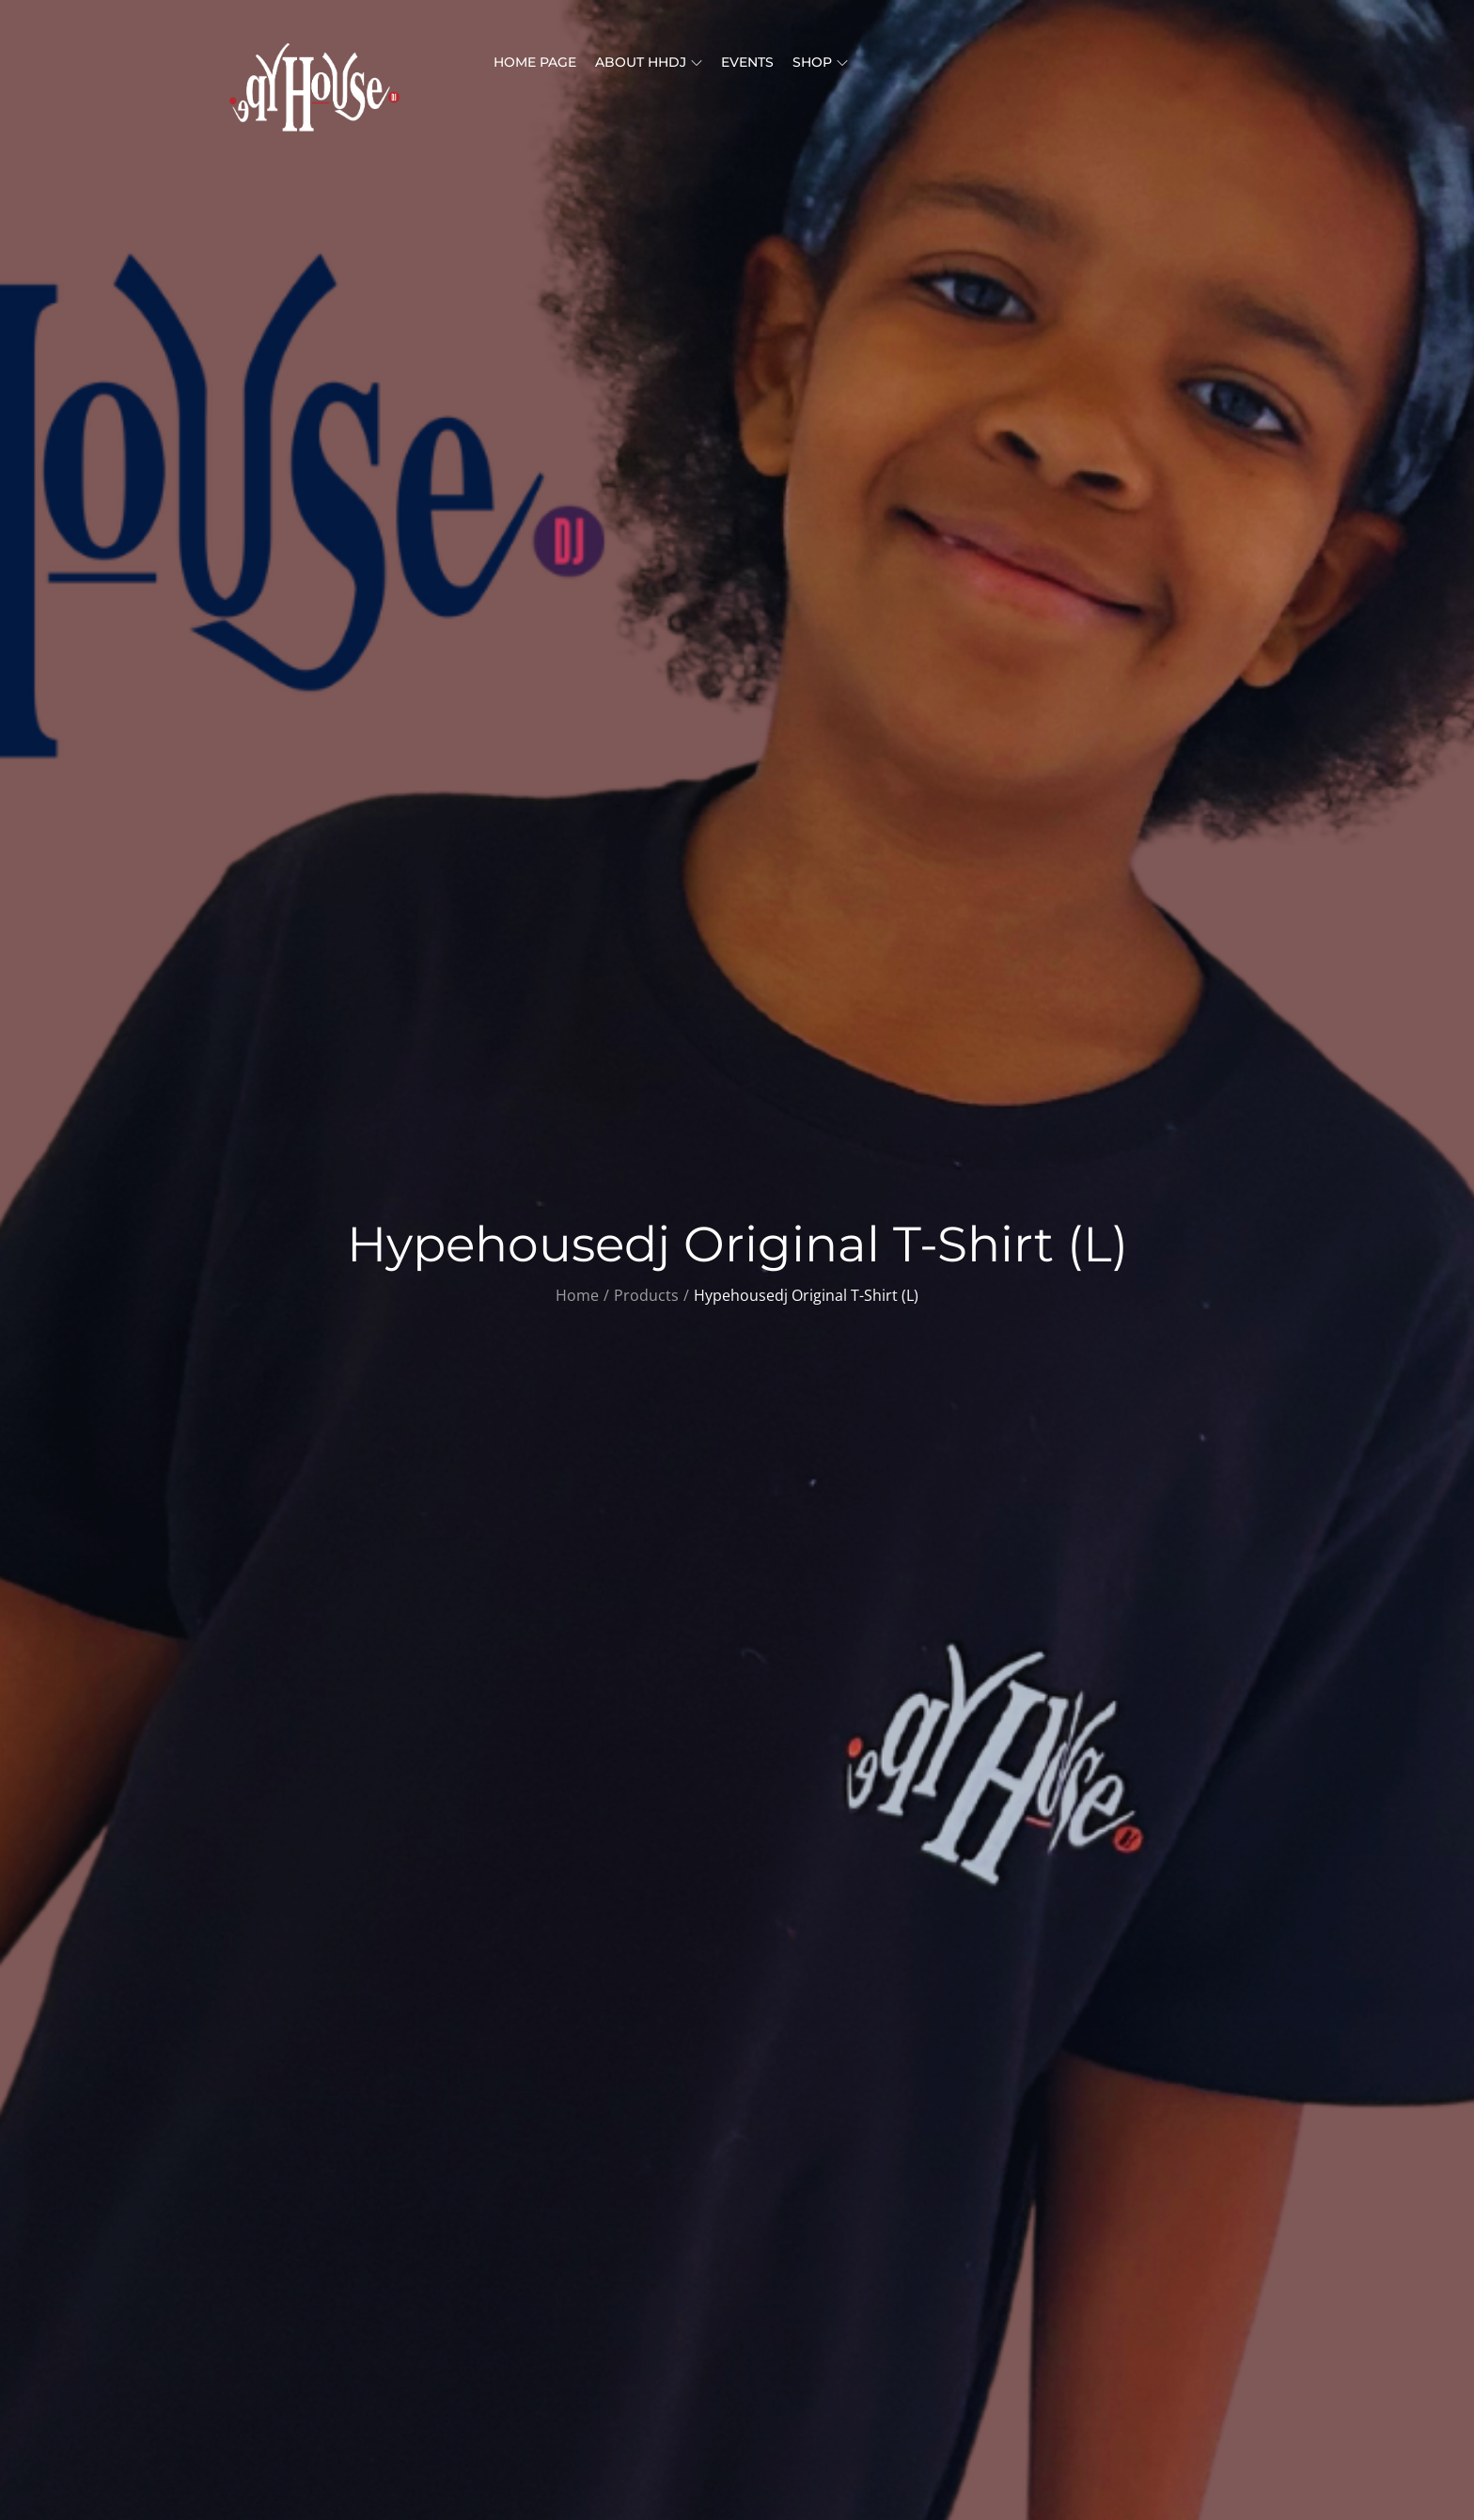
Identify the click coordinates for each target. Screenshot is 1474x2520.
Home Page (535, 62)
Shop (820, 62)
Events (747, 62)
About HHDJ (648, 62)
